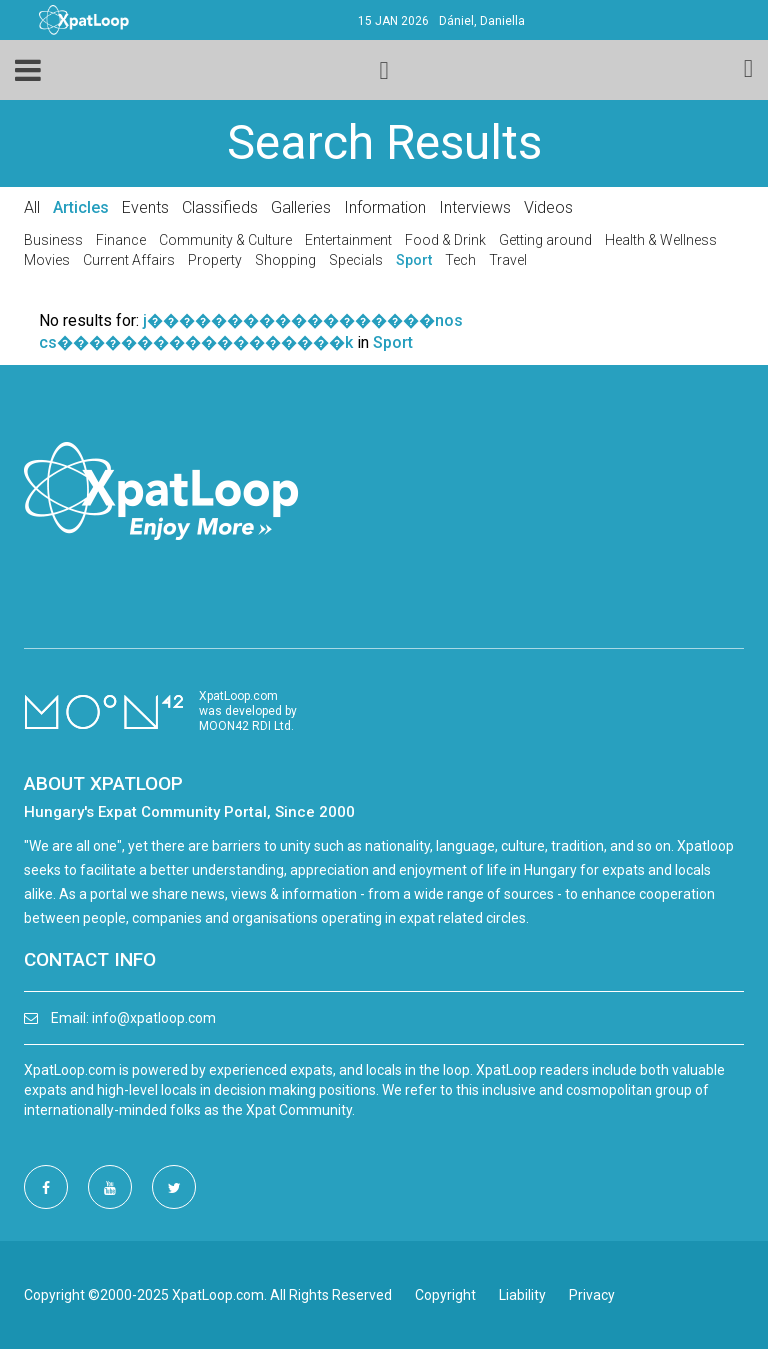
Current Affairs (129, 260)
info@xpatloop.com (154, 1018)
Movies (47, 260)
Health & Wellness (661, 240)
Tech (460, 260)
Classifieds (220, 207)
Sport (414, 260)
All (32, 207)
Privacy (592, 1295)
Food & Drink (445, 240)
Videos (548, 207)
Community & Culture (225, 240)
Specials (356, 260)
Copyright (445, 1295)
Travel (508, 260)
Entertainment (348, 240)
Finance (121, 240)
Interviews (475, 207)
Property (215, 260)
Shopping (285, 260)
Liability (522, 1295)
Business (53, 240)
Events (145, 207)
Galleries (301, 207)
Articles (81, 207)
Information (385, 207)
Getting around (545, 240)
